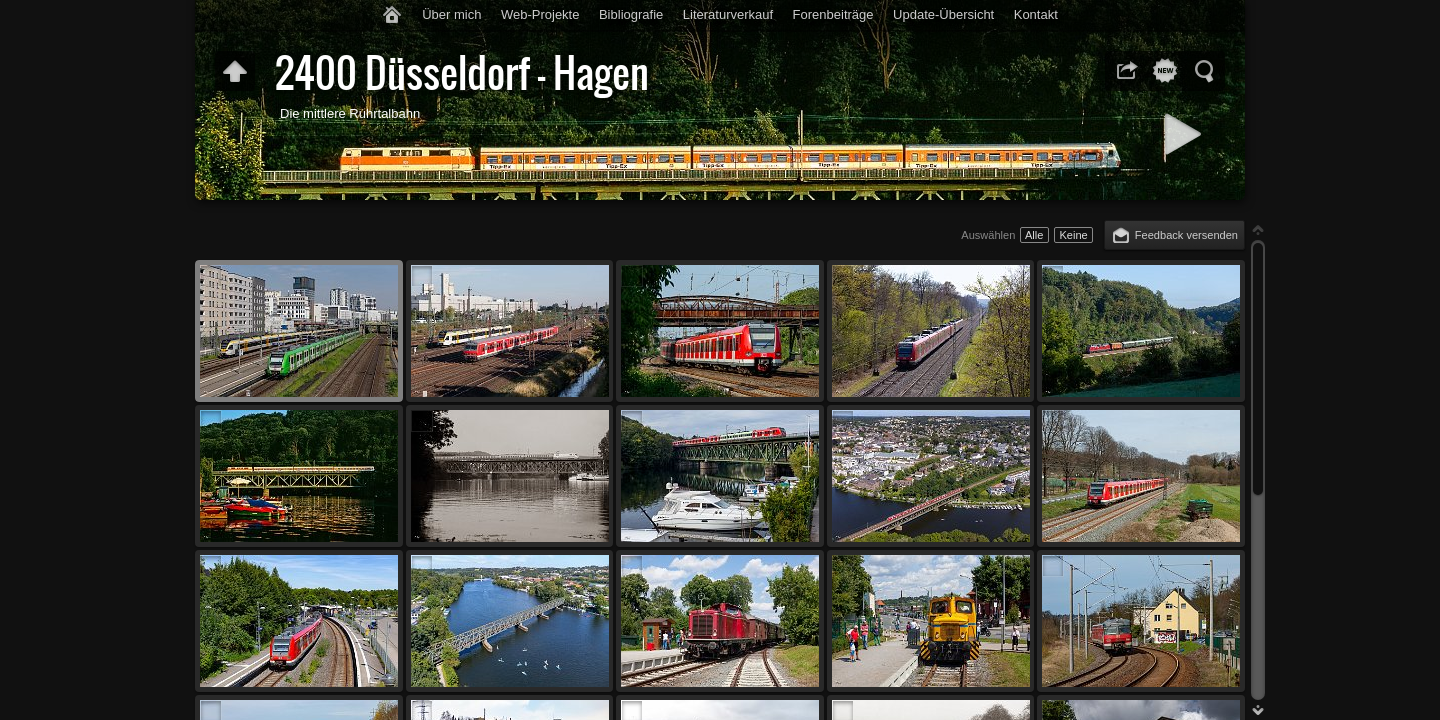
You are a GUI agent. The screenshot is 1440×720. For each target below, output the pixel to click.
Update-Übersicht (943, 14)
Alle (1034, 235)
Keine (1073, 235)
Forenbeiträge (833, 14)
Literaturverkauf (728, 14)
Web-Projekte (540, 14)
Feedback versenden (1186, 235)
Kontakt (1036, 14)
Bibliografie (631, 14)
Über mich (451, 14)
